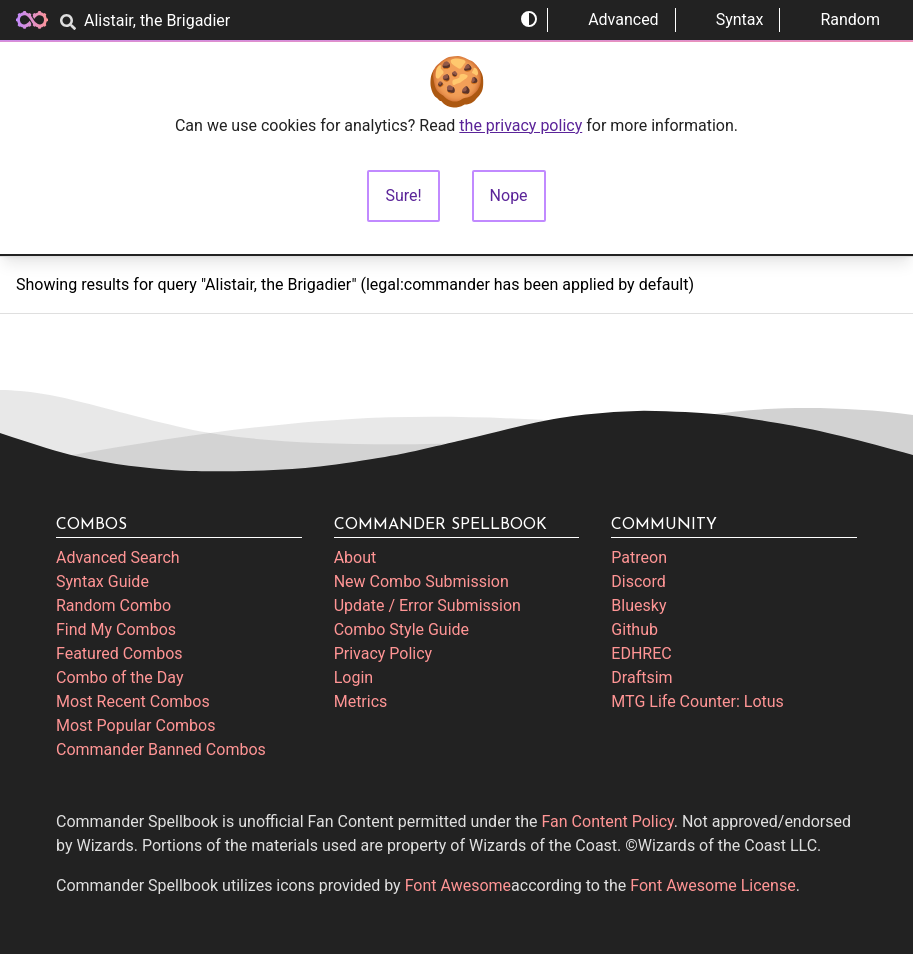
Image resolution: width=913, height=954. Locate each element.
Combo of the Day (119, 677)
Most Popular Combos (135, 725)
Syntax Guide (102, 581)
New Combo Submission (421, 581)
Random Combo (113, 605)
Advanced (611, 19)
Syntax (728, 19)
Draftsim (641, 677)
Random (838, 19)
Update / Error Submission (427, 605)
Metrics (361, 701)
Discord (638, 581)
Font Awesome (458, 885)
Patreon (639, 557)
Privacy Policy (383, 653)
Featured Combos (119, 653)
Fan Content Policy (608, 821)
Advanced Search (118, 557)
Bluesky (638, 605)
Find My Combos (116, 629)
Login (353, 677)
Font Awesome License (712, 885)
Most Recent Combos (133, 701)
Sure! (403, 195)
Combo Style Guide (401, 629)
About (355, 557)
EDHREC (641, 653)
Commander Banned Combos (161, 749)
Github (634, 629)
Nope (509, 195)
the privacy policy (520, 125)
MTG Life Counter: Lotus (697, 701)
